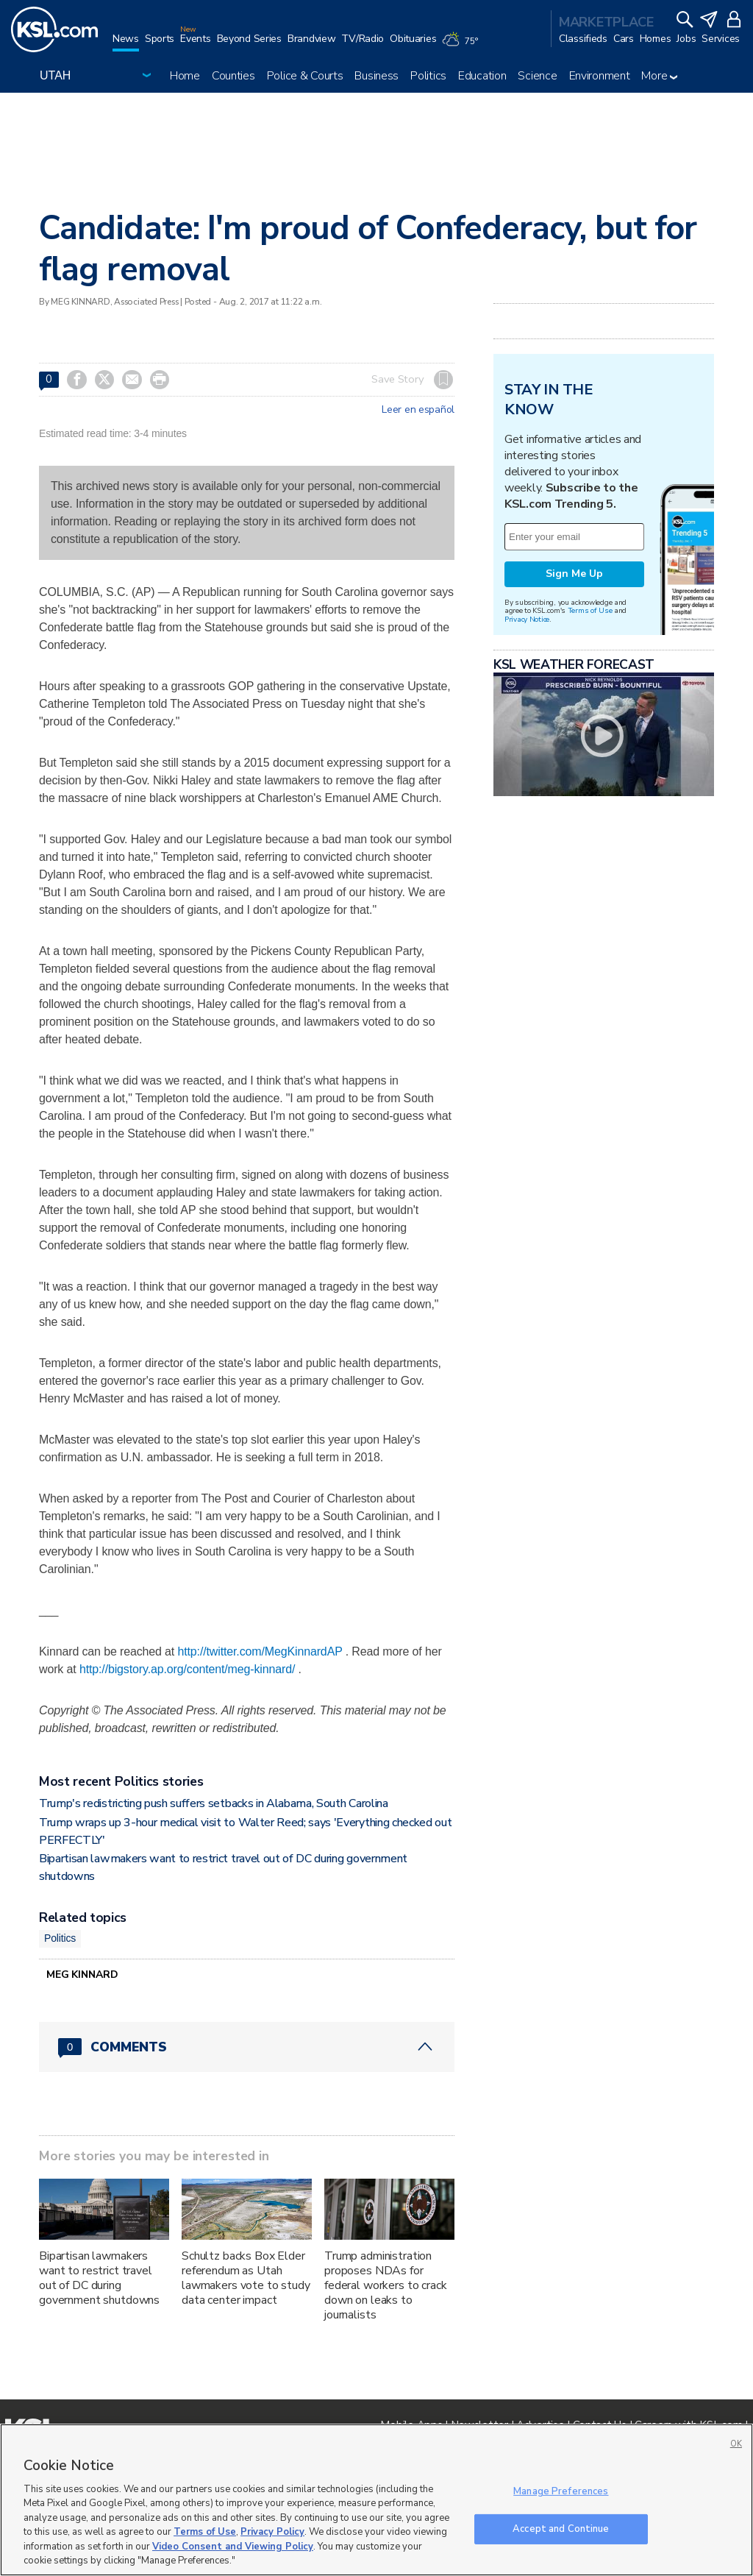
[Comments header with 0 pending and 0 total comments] (246, 2047)
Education (482, 76)
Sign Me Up (574, 574)
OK (736, 2443)
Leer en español (418, 410)
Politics (428, 76)
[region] (376, 2500)
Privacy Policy (272, 2531)
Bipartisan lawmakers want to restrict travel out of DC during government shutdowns (99, 2278)
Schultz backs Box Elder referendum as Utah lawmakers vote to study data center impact (246, 2278)
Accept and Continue (561, 2528)
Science (537, 76)
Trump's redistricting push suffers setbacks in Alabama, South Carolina (213, 1803)
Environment (599, 76)
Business (376, 76)
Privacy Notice (526, 619)
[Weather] (462, 45)
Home (185, 76)
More (659, 76)
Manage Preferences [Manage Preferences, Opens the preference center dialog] (560, 2491)
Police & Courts (305, 76)
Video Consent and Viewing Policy (232, 2546)
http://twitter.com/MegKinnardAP (259, 1651)
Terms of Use (590, 610)
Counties (233, 76)
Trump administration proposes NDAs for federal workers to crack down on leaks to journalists (385, 2285)
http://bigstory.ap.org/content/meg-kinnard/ (187, 1669)
